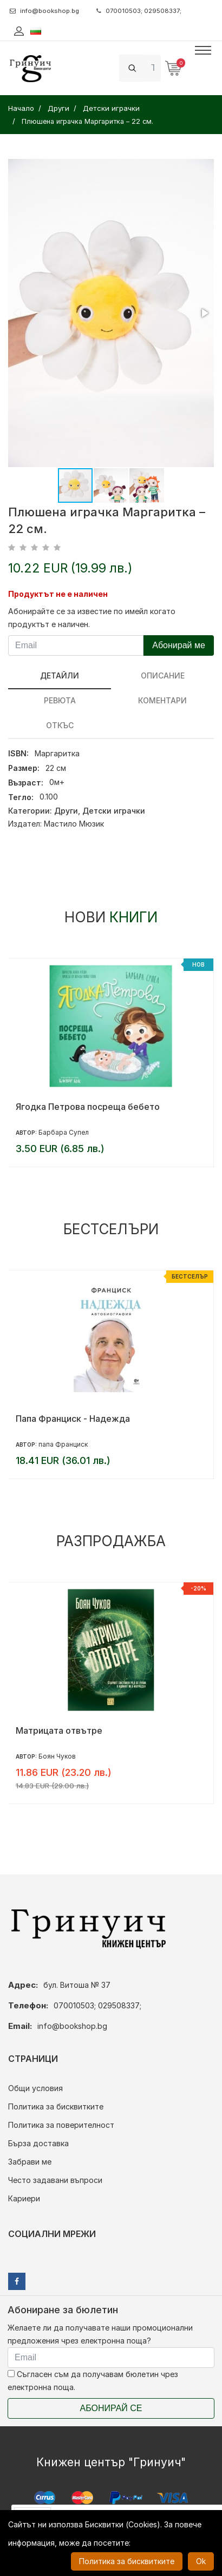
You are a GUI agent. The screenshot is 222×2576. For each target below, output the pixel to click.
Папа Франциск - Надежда (73, 1418)
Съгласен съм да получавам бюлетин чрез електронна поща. (93, 2380)
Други (66, 810)
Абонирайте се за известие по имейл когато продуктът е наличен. (91, 618)
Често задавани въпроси (55, 2180)
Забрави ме (29, 2161)
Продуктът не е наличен (58, 593)
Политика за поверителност (61, 2124)
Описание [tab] (163, 675)
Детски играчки (113, 810)
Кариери (24, 2198)
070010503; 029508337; (138, 11)
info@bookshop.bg (44, 11)
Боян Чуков (57, 1756)
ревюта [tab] (60, 700)
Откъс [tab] (60, 725)
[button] (204, 313)
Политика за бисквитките (55, 2106)
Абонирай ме (178, 645)
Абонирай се (111, 2408)
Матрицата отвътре (59, 1730)
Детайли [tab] (59, 675)
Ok (201, 2561)
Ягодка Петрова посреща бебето (88, 1106)
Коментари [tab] (162, 700)
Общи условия (35, 2088)
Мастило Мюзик (74, 823)
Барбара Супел (63, 1132)
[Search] (153, 68)
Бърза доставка (38, 2143)
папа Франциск (63, 1444)
